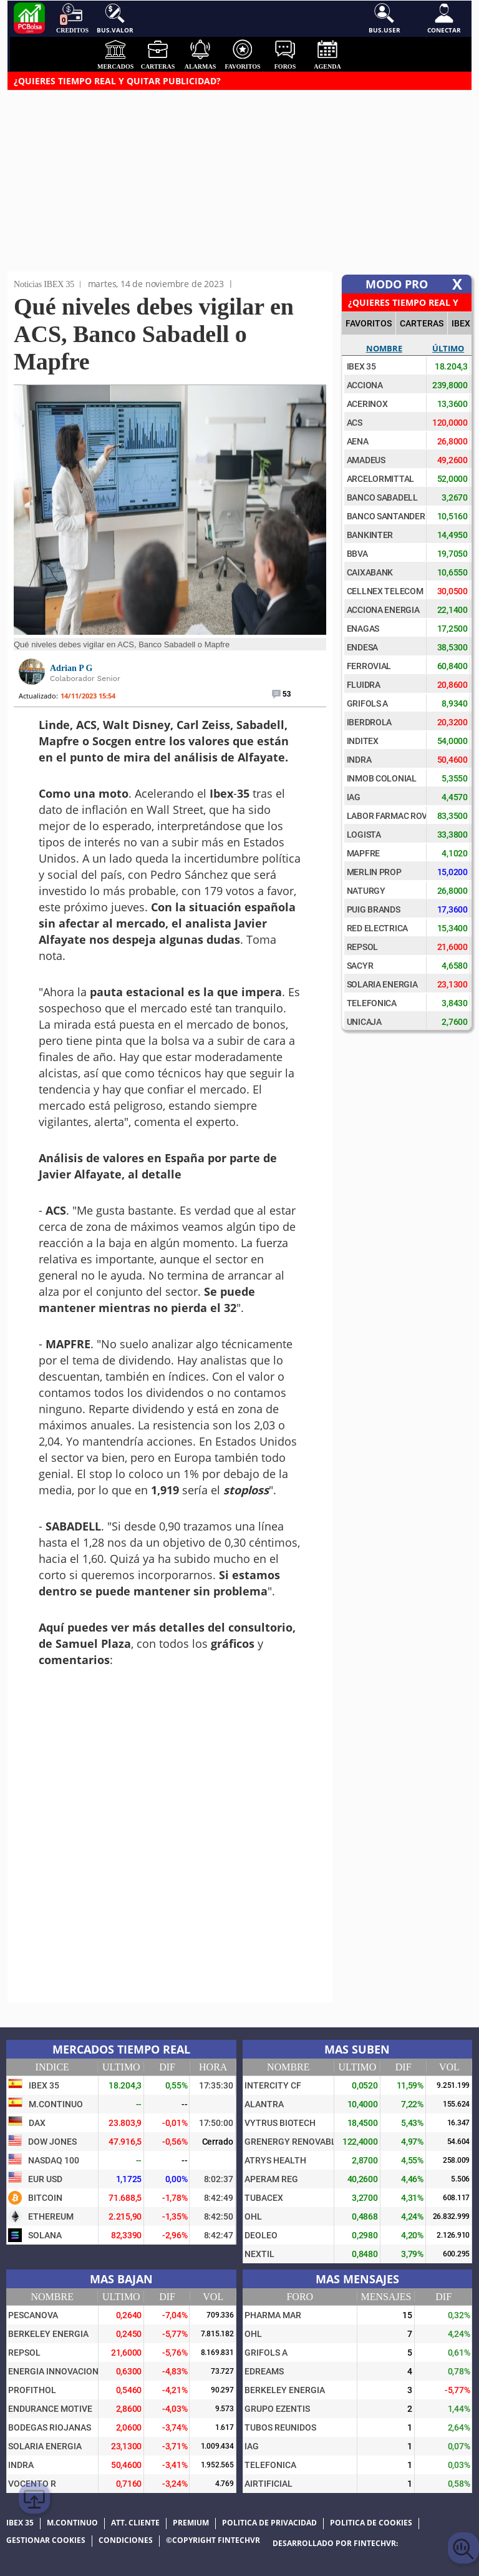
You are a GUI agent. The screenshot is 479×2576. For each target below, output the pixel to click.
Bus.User (384, 18)
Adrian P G (71, 668)
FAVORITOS (369, 323)
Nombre (384, 348)
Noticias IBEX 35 (44, 284)
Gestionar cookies (45, 2540)
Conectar (444, 18)
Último (448, 348)
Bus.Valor (115, 18)
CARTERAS (421, 323)
